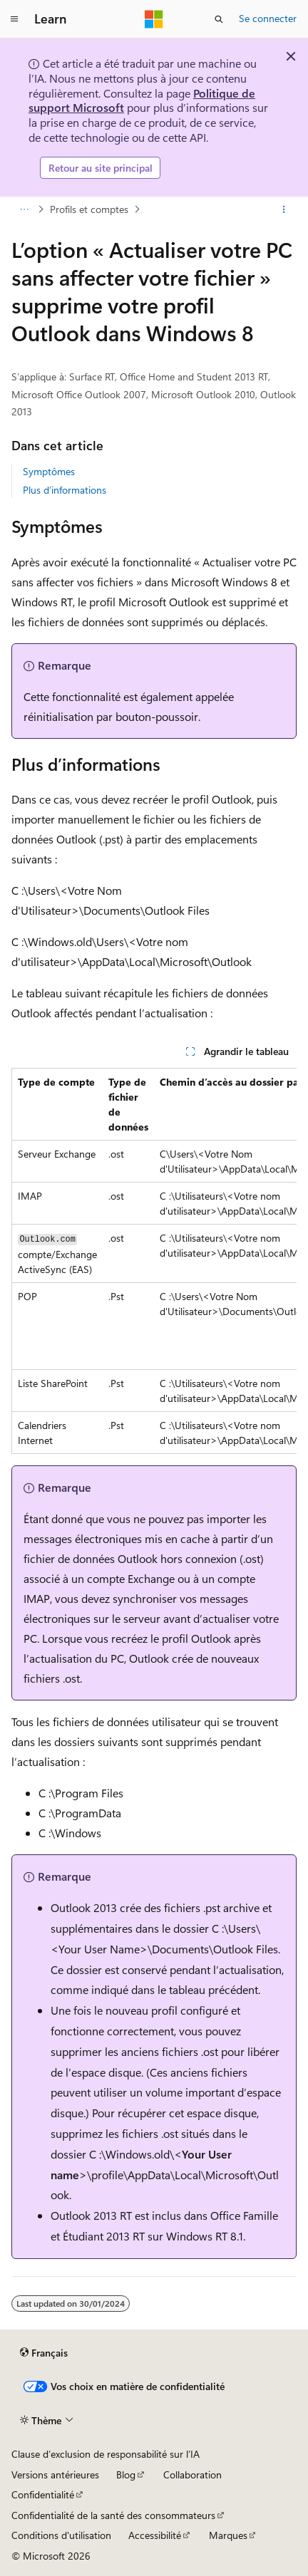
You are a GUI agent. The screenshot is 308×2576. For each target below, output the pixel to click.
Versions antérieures (55, 2474)
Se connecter (268, 18)
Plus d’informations (64, 490)
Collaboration (192, 2474)
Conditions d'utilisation (61, 2535)
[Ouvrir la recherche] (219, 19)
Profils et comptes (89, 209)
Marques (228, 2535)
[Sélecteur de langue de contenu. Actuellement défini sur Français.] (43, 2353)
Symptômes (49, 471)
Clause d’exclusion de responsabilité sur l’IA (105, 2454)
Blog (125, 2474)
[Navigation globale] (14, 19)
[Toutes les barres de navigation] (23, 209)
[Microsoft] (154, 19)
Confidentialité (42, 2494)
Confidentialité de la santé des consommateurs (113, 2515)
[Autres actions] (284, 209)
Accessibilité (154, 2535)
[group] (154, 1261)
